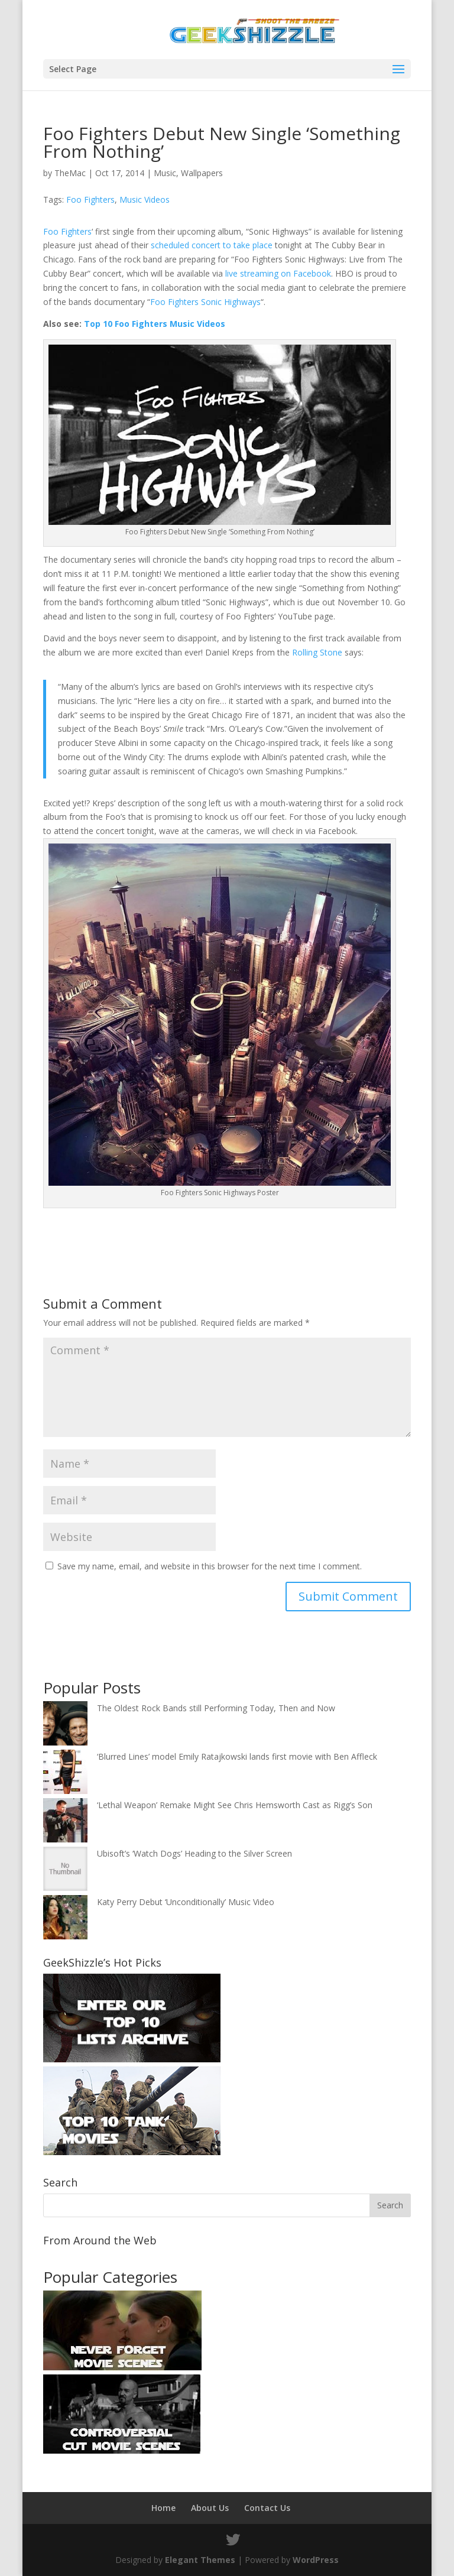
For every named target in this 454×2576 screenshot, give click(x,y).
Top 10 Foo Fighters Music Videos (154, 323)
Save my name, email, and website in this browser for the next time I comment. (209, 1566)
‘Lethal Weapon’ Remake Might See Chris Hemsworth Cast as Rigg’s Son (234, 1805)
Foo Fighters (90, 199)
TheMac (70, 173)
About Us (210, 2507)
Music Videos (144, 199)
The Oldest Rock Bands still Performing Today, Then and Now (216, 1708)
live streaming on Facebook (278, 273)
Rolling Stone (317, 652)
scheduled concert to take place (212, 245)
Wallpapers (202, 173)
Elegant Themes (200, 2559)
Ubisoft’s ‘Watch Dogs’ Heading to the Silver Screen (194, 1853)
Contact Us (267, 2507)
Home (163, 2507)
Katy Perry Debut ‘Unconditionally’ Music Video (185, 1901)
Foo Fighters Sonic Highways (205, 301)
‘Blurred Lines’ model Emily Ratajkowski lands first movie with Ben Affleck (237, 1756)
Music (165, 173)
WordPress (316, 2559)
